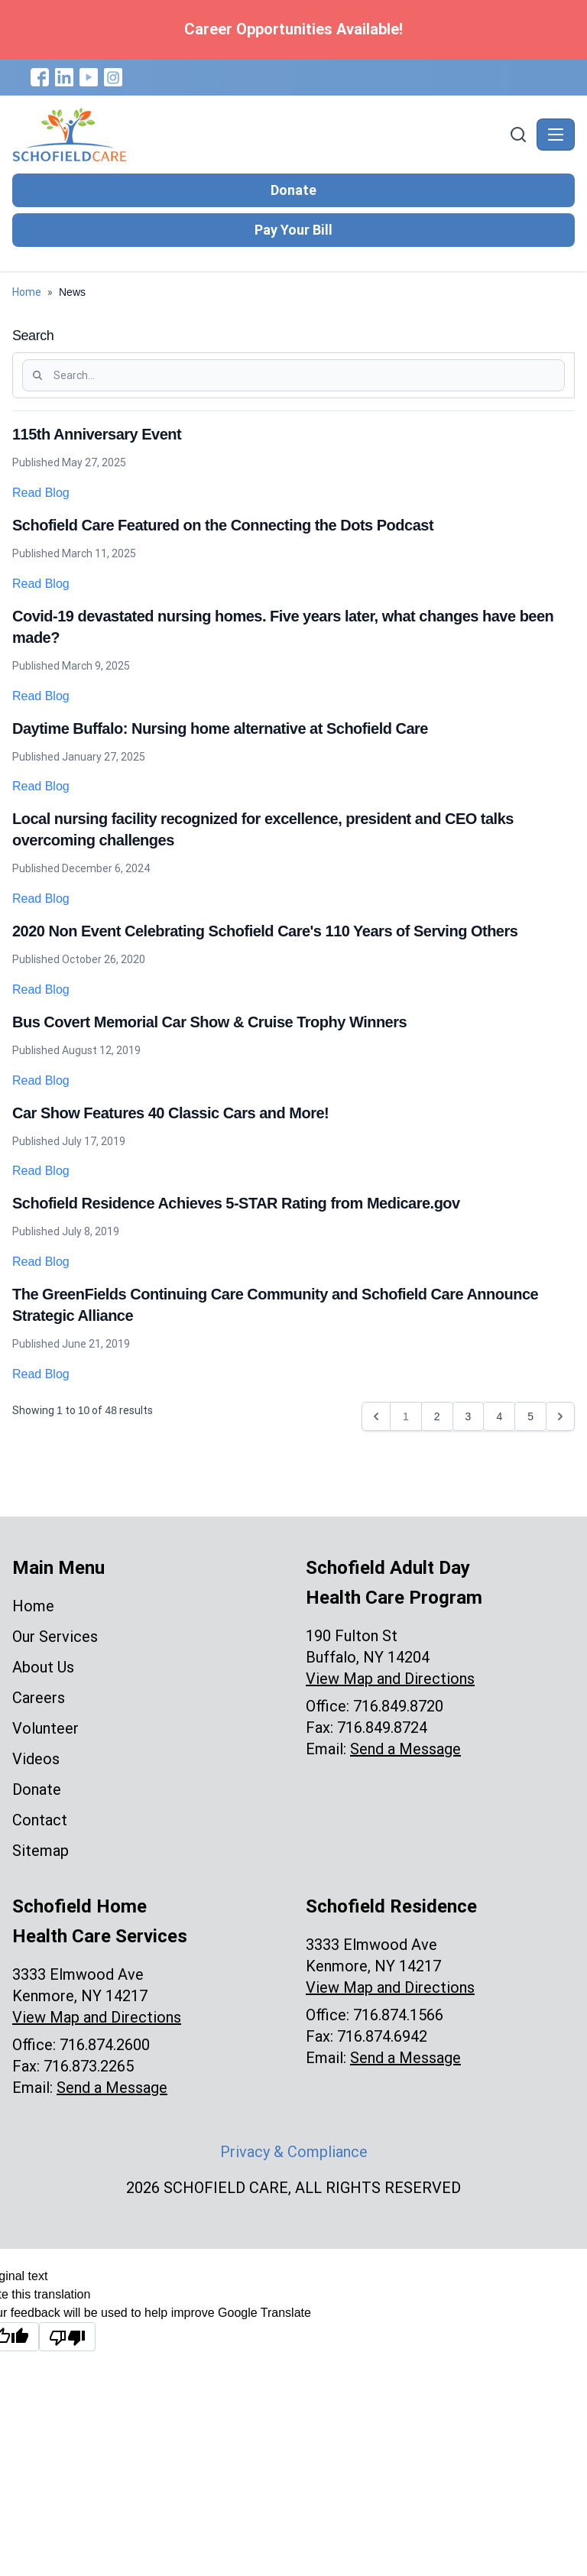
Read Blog (41, 492)
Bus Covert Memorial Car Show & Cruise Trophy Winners (209, 1022)
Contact (39, 1820)
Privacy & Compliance (294, 2152)
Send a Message (405, 1749)
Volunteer (45, 1728)
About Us (43, 1667)
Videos (36, 1759)
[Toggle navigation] (556, 134)
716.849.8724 (382, 1727)
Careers (38, 1698)
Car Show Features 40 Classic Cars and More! (170, 1113)
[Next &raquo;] (560, 1416)
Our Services (55, 1636)
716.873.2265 (89, 2066)
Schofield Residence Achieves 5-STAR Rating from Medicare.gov (236, 1203)
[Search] (518, 134)
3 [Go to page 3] (468, 1416)
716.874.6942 (382, 2036)
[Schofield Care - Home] (259, 134)
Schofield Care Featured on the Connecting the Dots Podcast (222, 525)
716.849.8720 (398, 1706)
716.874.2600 (105, 2045)
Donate (293, 190)
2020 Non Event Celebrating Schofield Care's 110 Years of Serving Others (264, 931)
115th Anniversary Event (96, 434)
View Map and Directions (390, 1678)
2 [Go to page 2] (437, 1416)
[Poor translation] (67, 2336)
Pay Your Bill (293, 230)
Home (26, 292)
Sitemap (40, 1850)
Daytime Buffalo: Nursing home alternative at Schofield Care (220, 728)
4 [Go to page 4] (499, 1416)
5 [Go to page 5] (530, 1416)
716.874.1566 (398, 2015)
